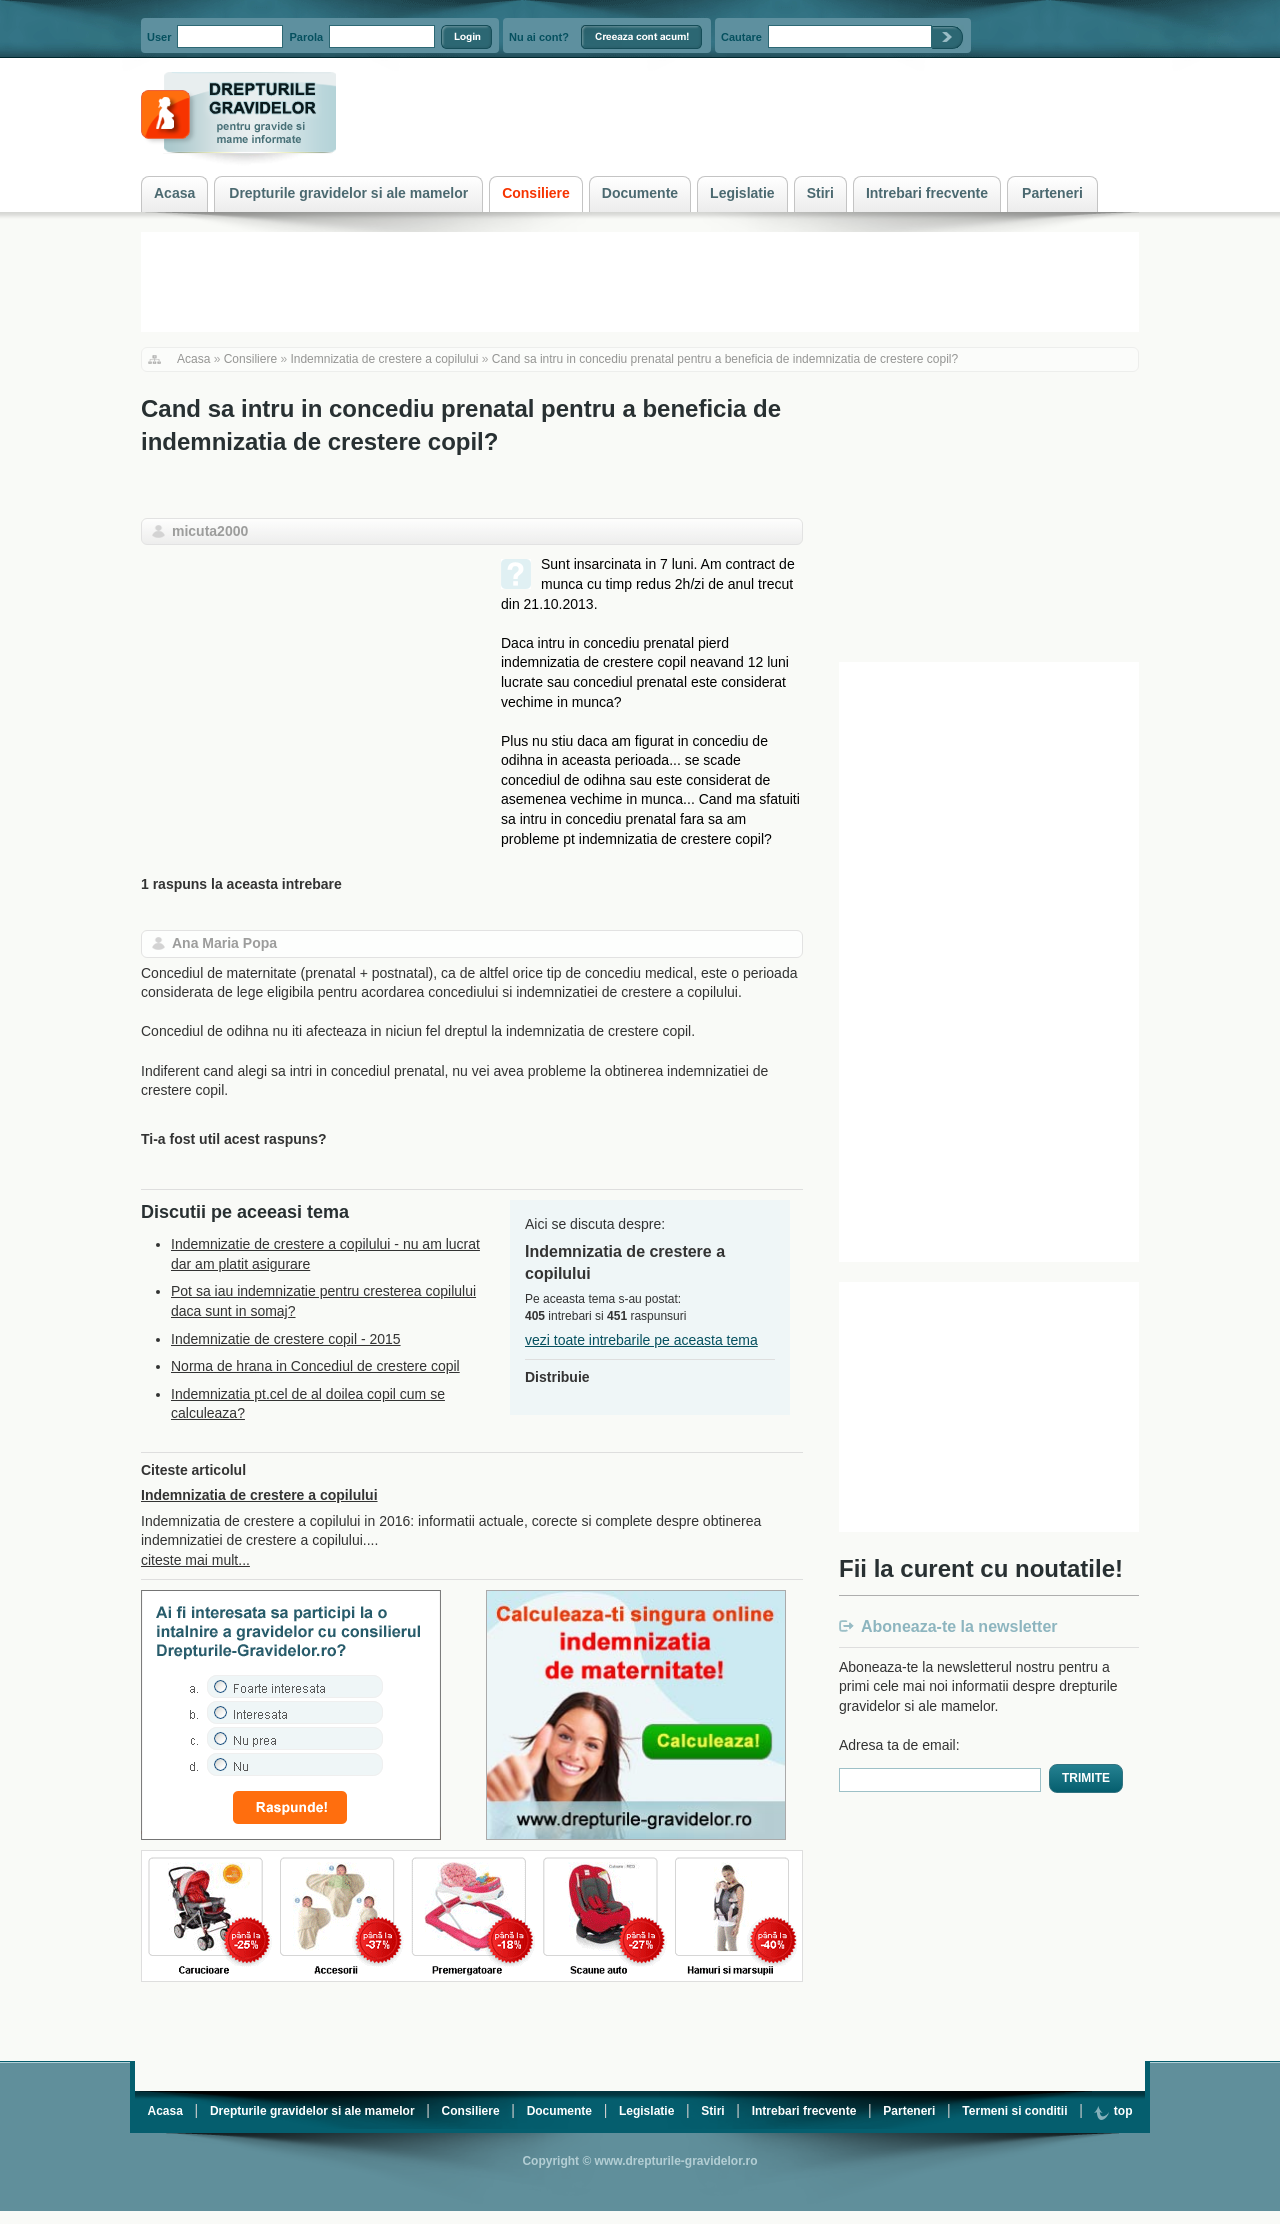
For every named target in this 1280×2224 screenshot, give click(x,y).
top (1113, 2111)
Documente (559, 2111)
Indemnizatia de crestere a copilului (384, 359)
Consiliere (250, 359)
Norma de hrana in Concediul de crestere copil (315, 1366)
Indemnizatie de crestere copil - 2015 (286, 1339)
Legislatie (646, 2111)
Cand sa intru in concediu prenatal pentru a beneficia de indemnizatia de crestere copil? (725, 359)
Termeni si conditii (1014, 2111)
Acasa (193, 359)
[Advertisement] (309, 695)
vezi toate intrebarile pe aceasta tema (641, 1340)
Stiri (712, 2111)
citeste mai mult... (195, 1560)
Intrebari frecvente (804, 2111)
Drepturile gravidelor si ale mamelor (312, 2111)
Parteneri (909, 2111)
